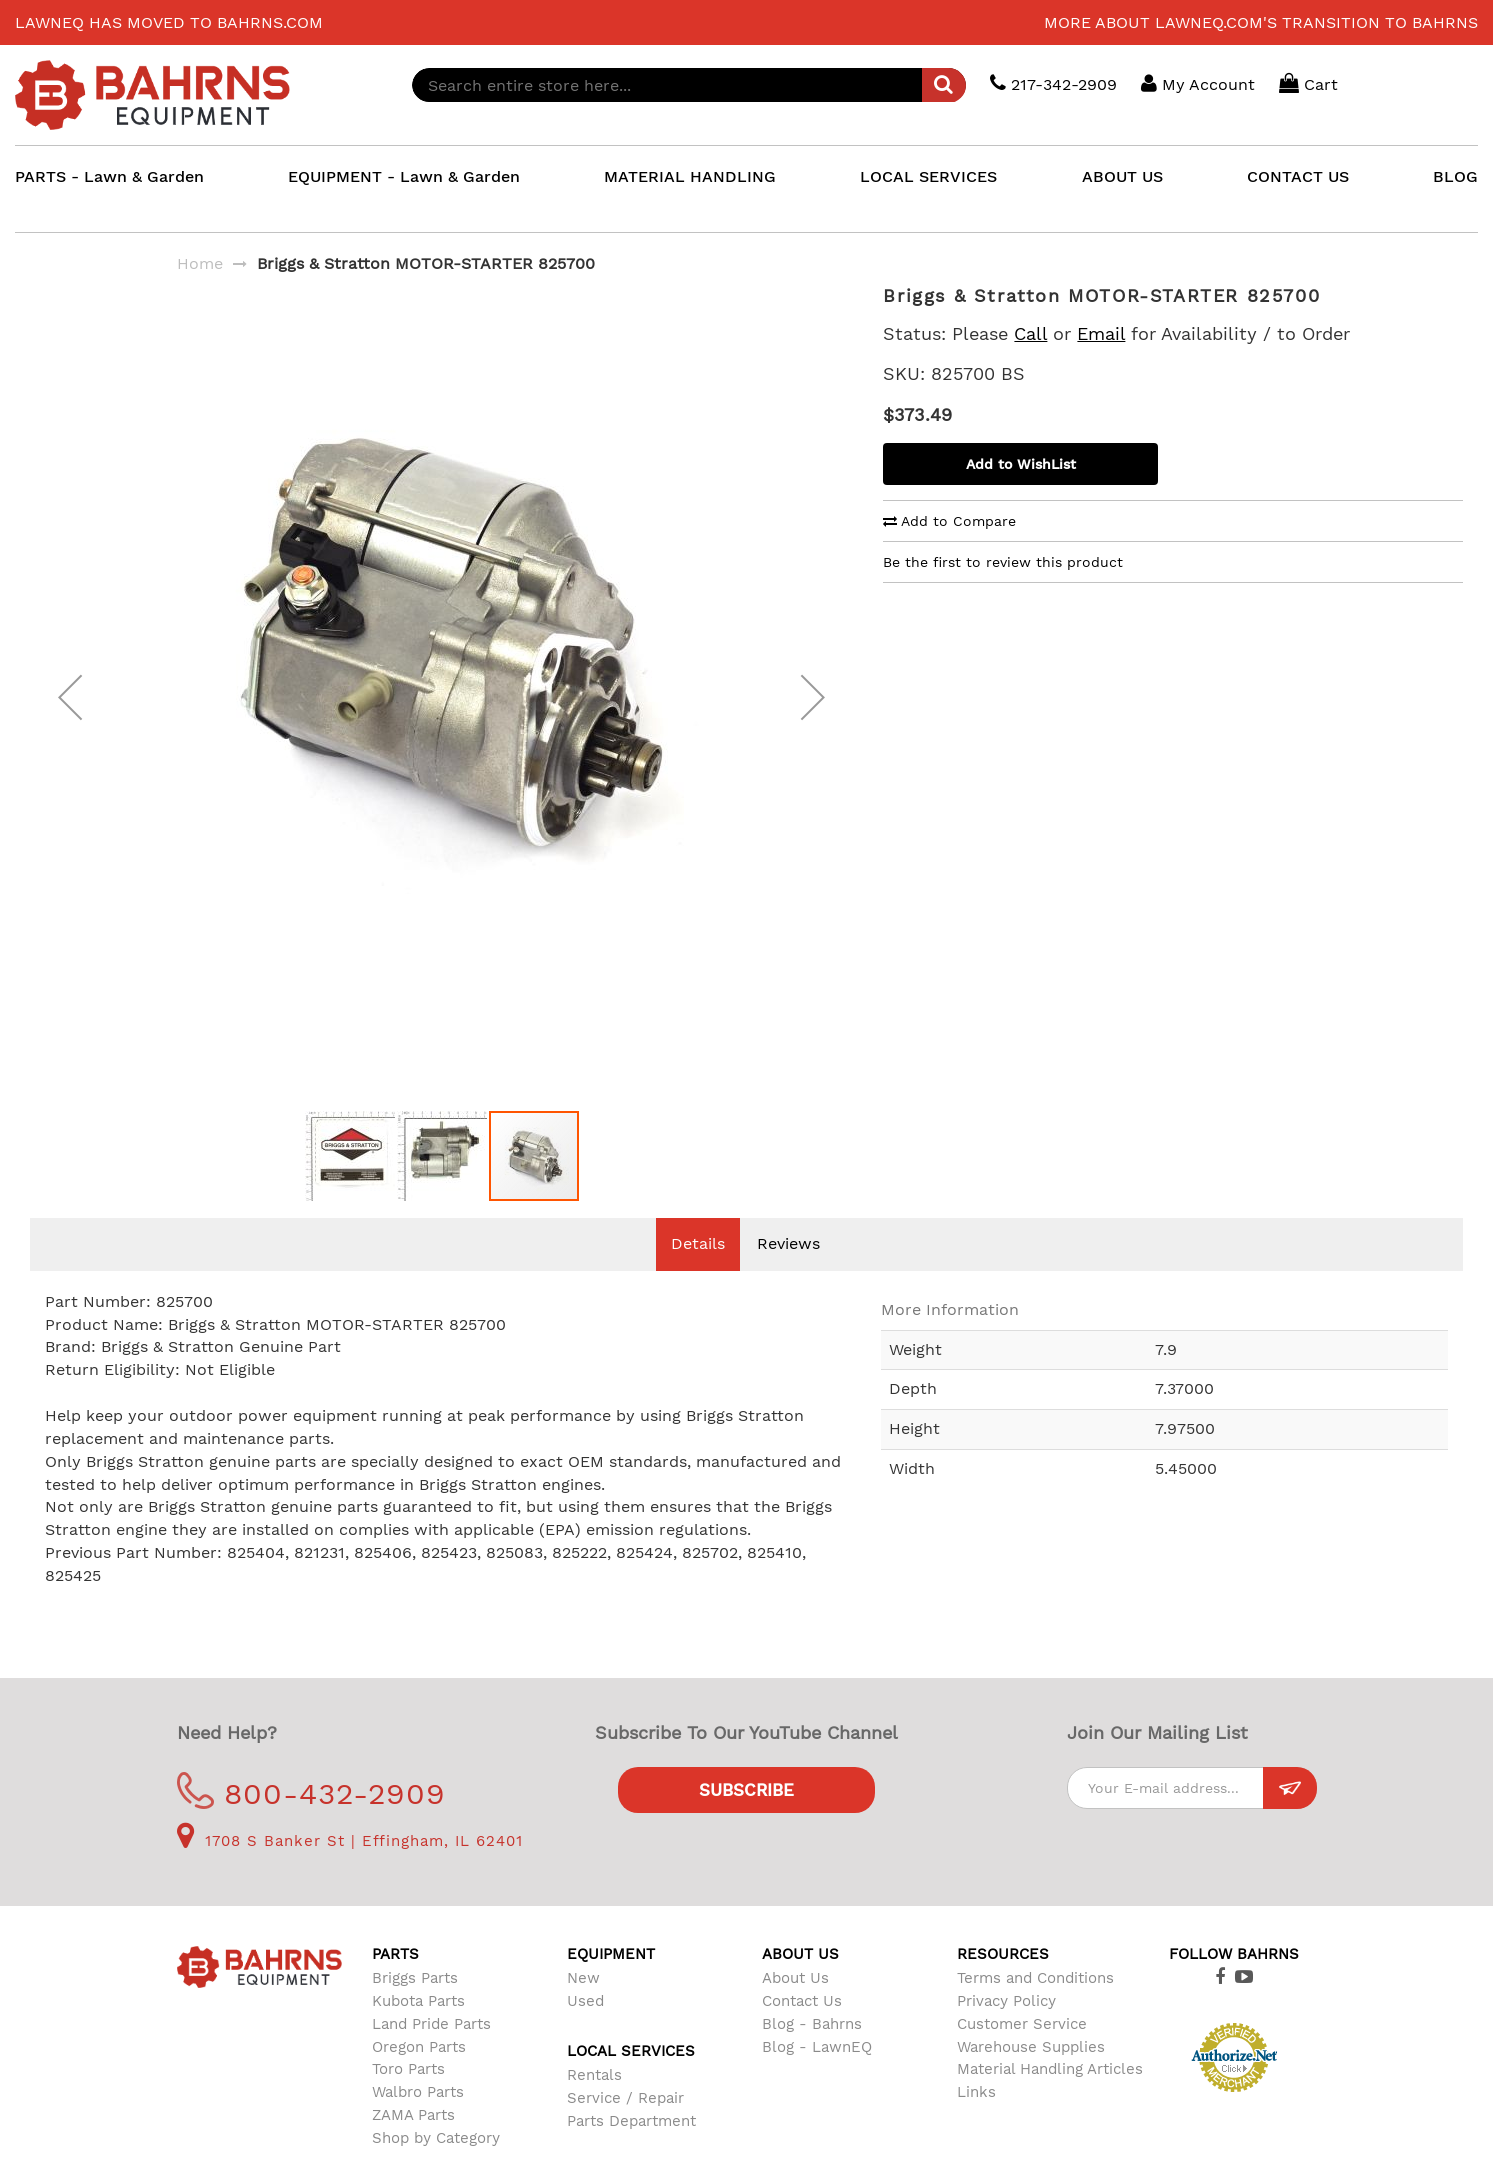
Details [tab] (698, 1273)
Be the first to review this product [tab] (1003, 562)
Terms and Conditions (1035, 2008)
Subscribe (746, 1820)
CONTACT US (1298, 176)
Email (1101, 333)
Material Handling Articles (1050, 2099)
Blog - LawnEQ (817, 2077)
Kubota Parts (418, 2031)
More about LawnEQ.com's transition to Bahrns (1261, 22)
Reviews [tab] (788, 1273)
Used (585, 2031)
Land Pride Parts (431, 2054)
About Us (795, 2008)
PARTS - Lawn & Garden (109, 176)
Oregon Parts (419, 2077)
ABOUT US (1122, 176)
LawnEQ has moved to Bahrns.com (169, 22)
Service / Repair (625, 2128)
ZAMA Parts (413, 2145)
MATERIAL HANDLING (690, 176)
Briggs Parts (415, 2008)
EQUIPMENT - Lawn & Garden (404, 176)
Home (200, 263)
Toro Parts (408, 2099)
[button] (70, 712)
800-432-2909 (311, 1823)
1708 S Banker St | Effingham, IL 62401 (350, 1871)
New (583, 2008)
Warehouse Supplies (1031, 2077)
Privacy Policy (1006, 2031)
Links (976, 2122)
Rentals (594, 2105)
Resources (1003, 1984)
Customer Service (1022, 2054)
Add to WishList (1021, 464)
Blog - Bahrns (812, 2054)
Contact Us (802, 2031)
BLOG (1455, 176)
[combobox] (689, 85)
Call (1030, 333)
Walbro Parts (418, 2122)
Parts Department (631, 2151)
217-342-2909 (1053, 83)
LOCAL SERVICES (928, 176)
